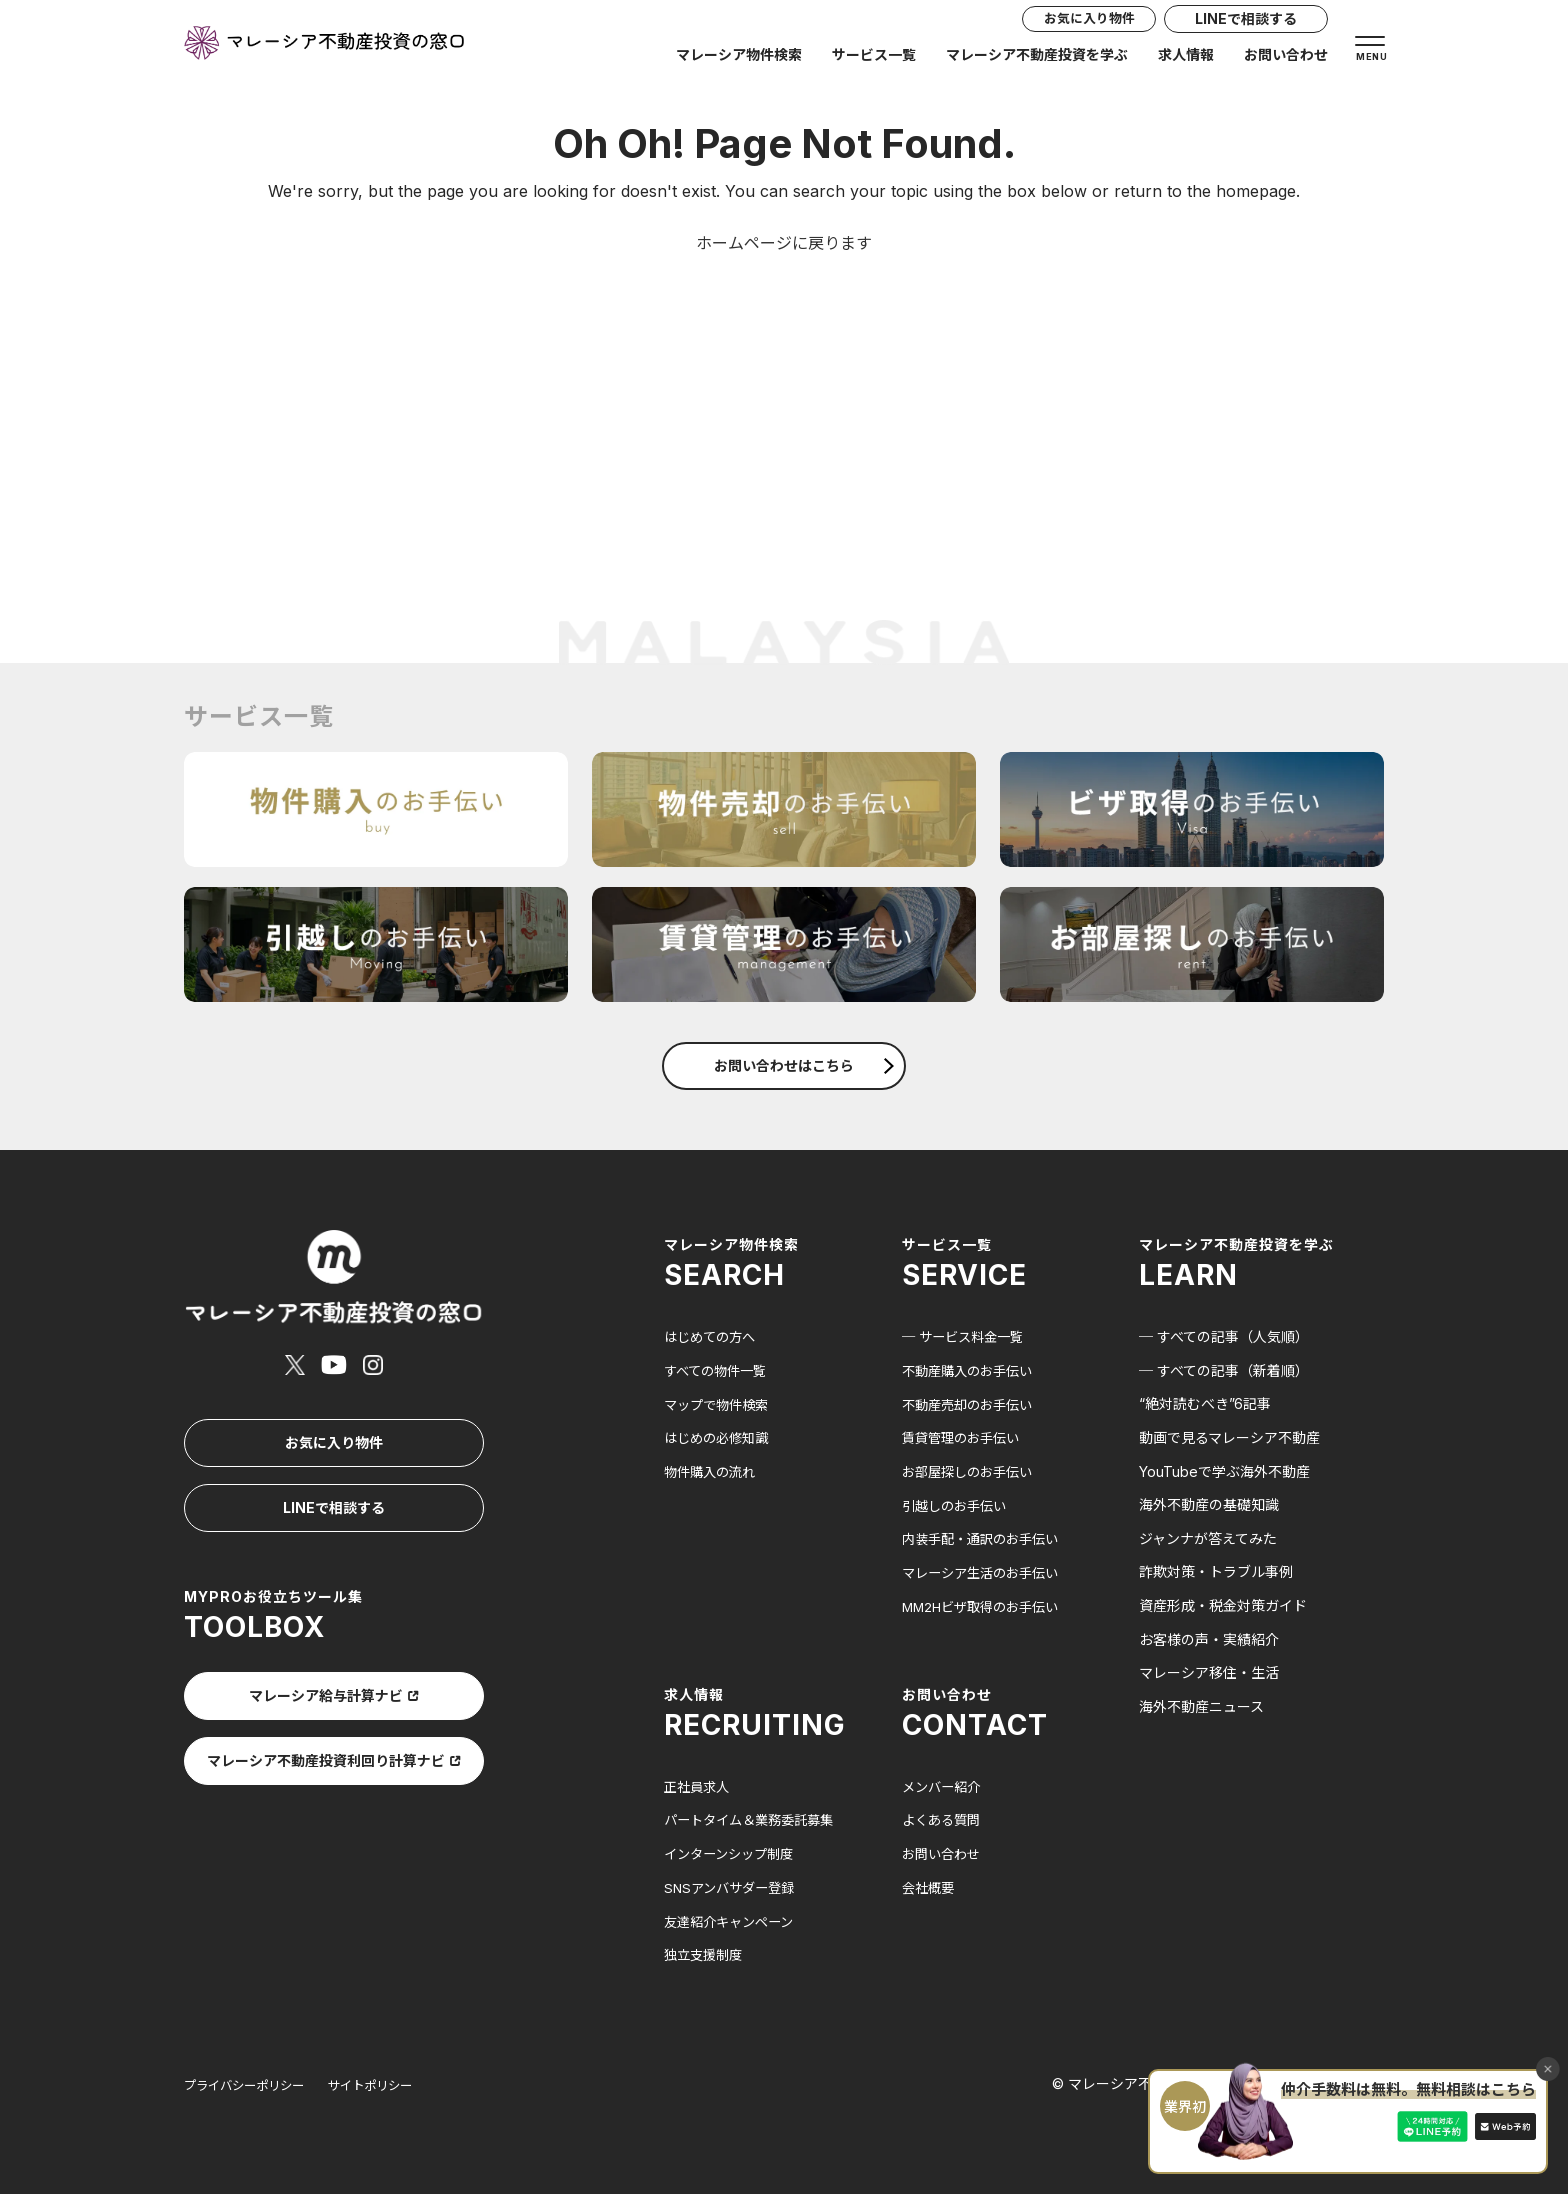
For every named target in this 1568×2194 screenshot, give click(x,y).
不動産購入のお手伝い (972, 1370)
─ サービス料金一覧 (967, 1336)
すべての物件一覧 (719, 1370)
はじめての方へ (713, 1336)
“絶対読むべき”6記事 (1205, 1403)
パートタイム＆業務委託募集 (755, 1818)
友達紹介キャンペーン (733, 1919)
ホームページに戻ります (784, 243)
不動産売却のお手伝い (972, 1403)
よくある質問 (944, 1818)
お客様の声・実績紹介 (1209, 1639)
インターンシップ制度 (733, 1852)
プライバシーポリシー (254, 2082)
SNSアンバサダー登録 (733, 1885)
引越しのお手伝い (958, 1504)
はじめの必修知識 (720, 1437)
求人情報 (1186, 61)
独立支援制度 (706, 1952)
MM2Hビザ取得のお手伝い (986, 1605)
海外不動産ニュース (1201, 1706)
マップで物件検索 (720, 1403)
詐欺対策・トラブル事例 (1216, 1571)
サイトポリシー (397, 2082)
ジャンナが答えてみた (1208, 1538)
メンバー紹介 (944, 1785)
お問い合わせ (1286, 61)
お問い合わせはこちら (804, 1065)
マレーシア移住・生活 (1209, 1672)
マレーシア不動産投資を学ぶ (1037, 61)
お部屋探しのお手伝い (972, 1471)
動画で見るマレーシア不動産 (1229, 1437)
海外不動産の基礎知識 (1209, 1504)
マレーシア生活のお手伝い (986, 1571)
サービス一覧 (874, 61)
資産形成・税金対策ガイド (1223, 1605)
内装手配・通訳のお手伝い (986, 1538)
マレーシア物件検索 (739, 61)
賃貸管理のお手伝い (965, 1437)
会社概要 (930, 1885)
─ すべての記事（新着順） (1224, 1370)
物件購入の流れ (713, 1471)
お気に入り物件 (1076, 25)
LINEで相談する (1246, 25)
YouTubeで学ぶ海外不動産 (1224, 1471)
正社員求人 (699, 1785)
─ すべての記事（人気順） (1224, 1336)
